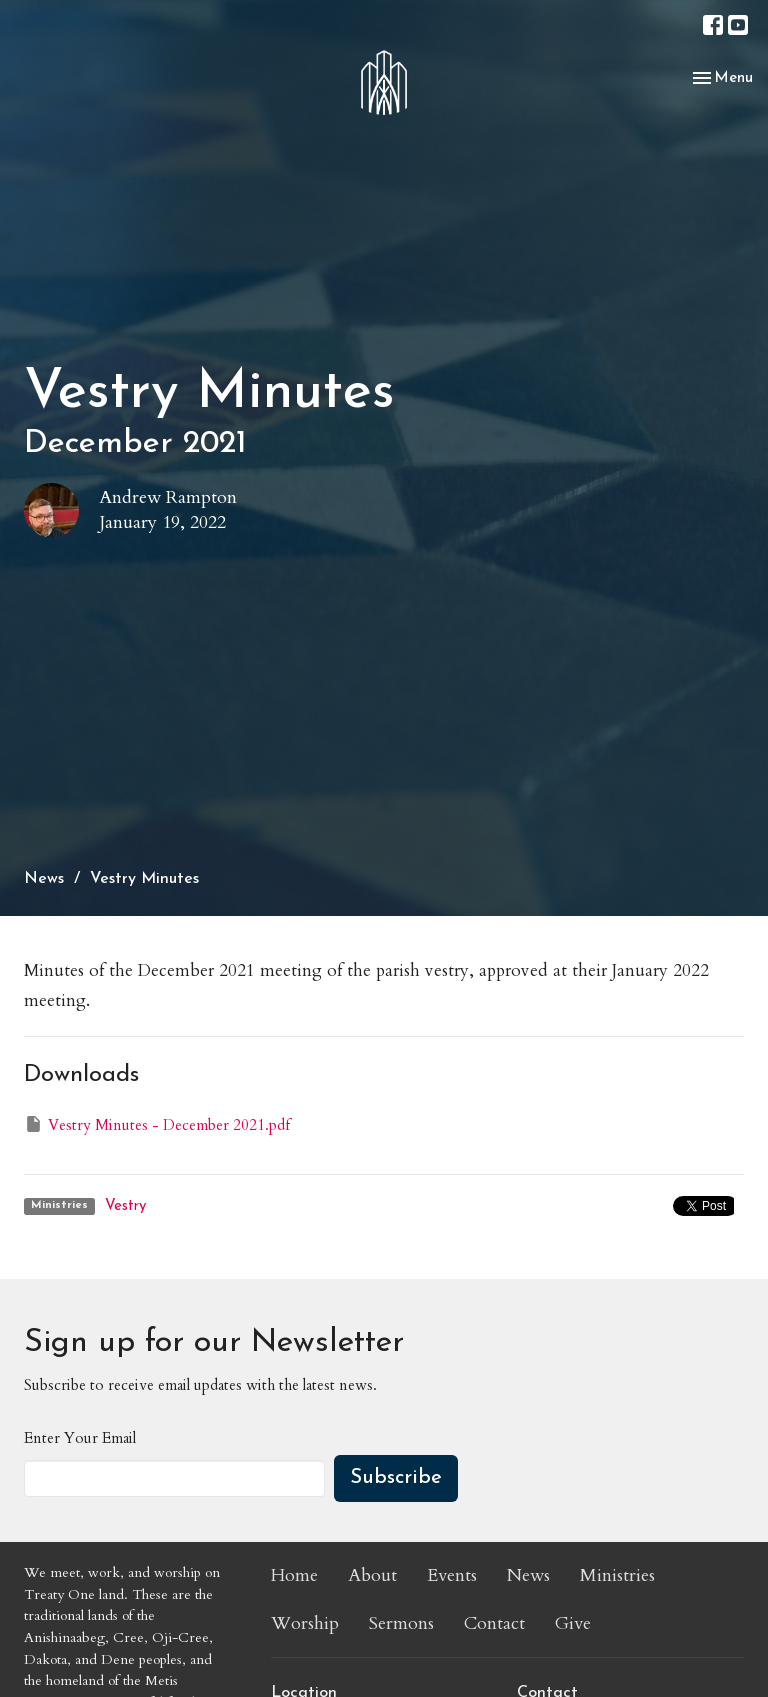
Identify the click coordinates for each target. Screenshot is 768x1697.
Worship (305, 1623)
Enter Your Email (80, 1438)
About (372, 1575)
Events (452, 1575)
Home (294, 1575)
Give (573, 1623)
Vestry (125, 1206)
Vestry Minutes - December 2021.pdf (157, 1124)
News (44, 879)
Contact (494, 1623)
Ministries (617, 1575)
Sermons (401, 1623)
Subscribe (396, 1478)
